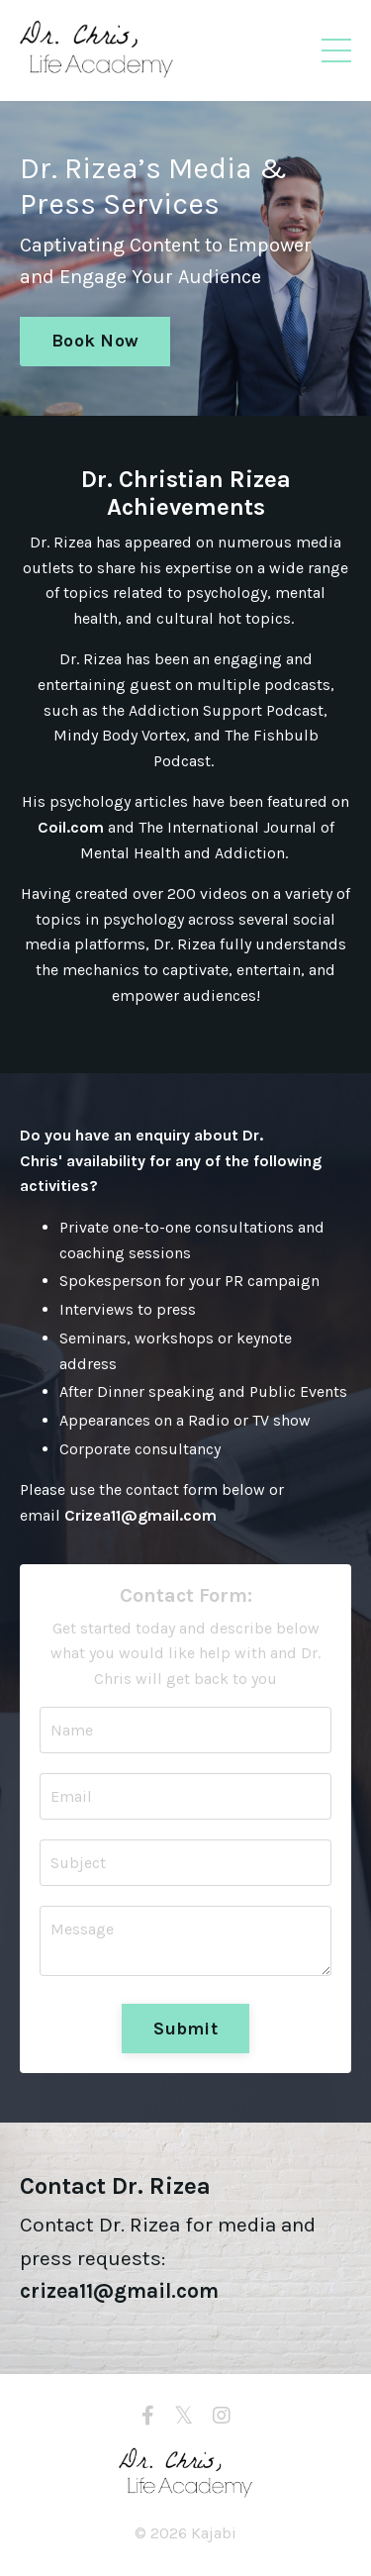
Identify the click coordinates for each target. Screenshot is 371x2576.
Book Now (95, 340)
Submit (185, 2028)
